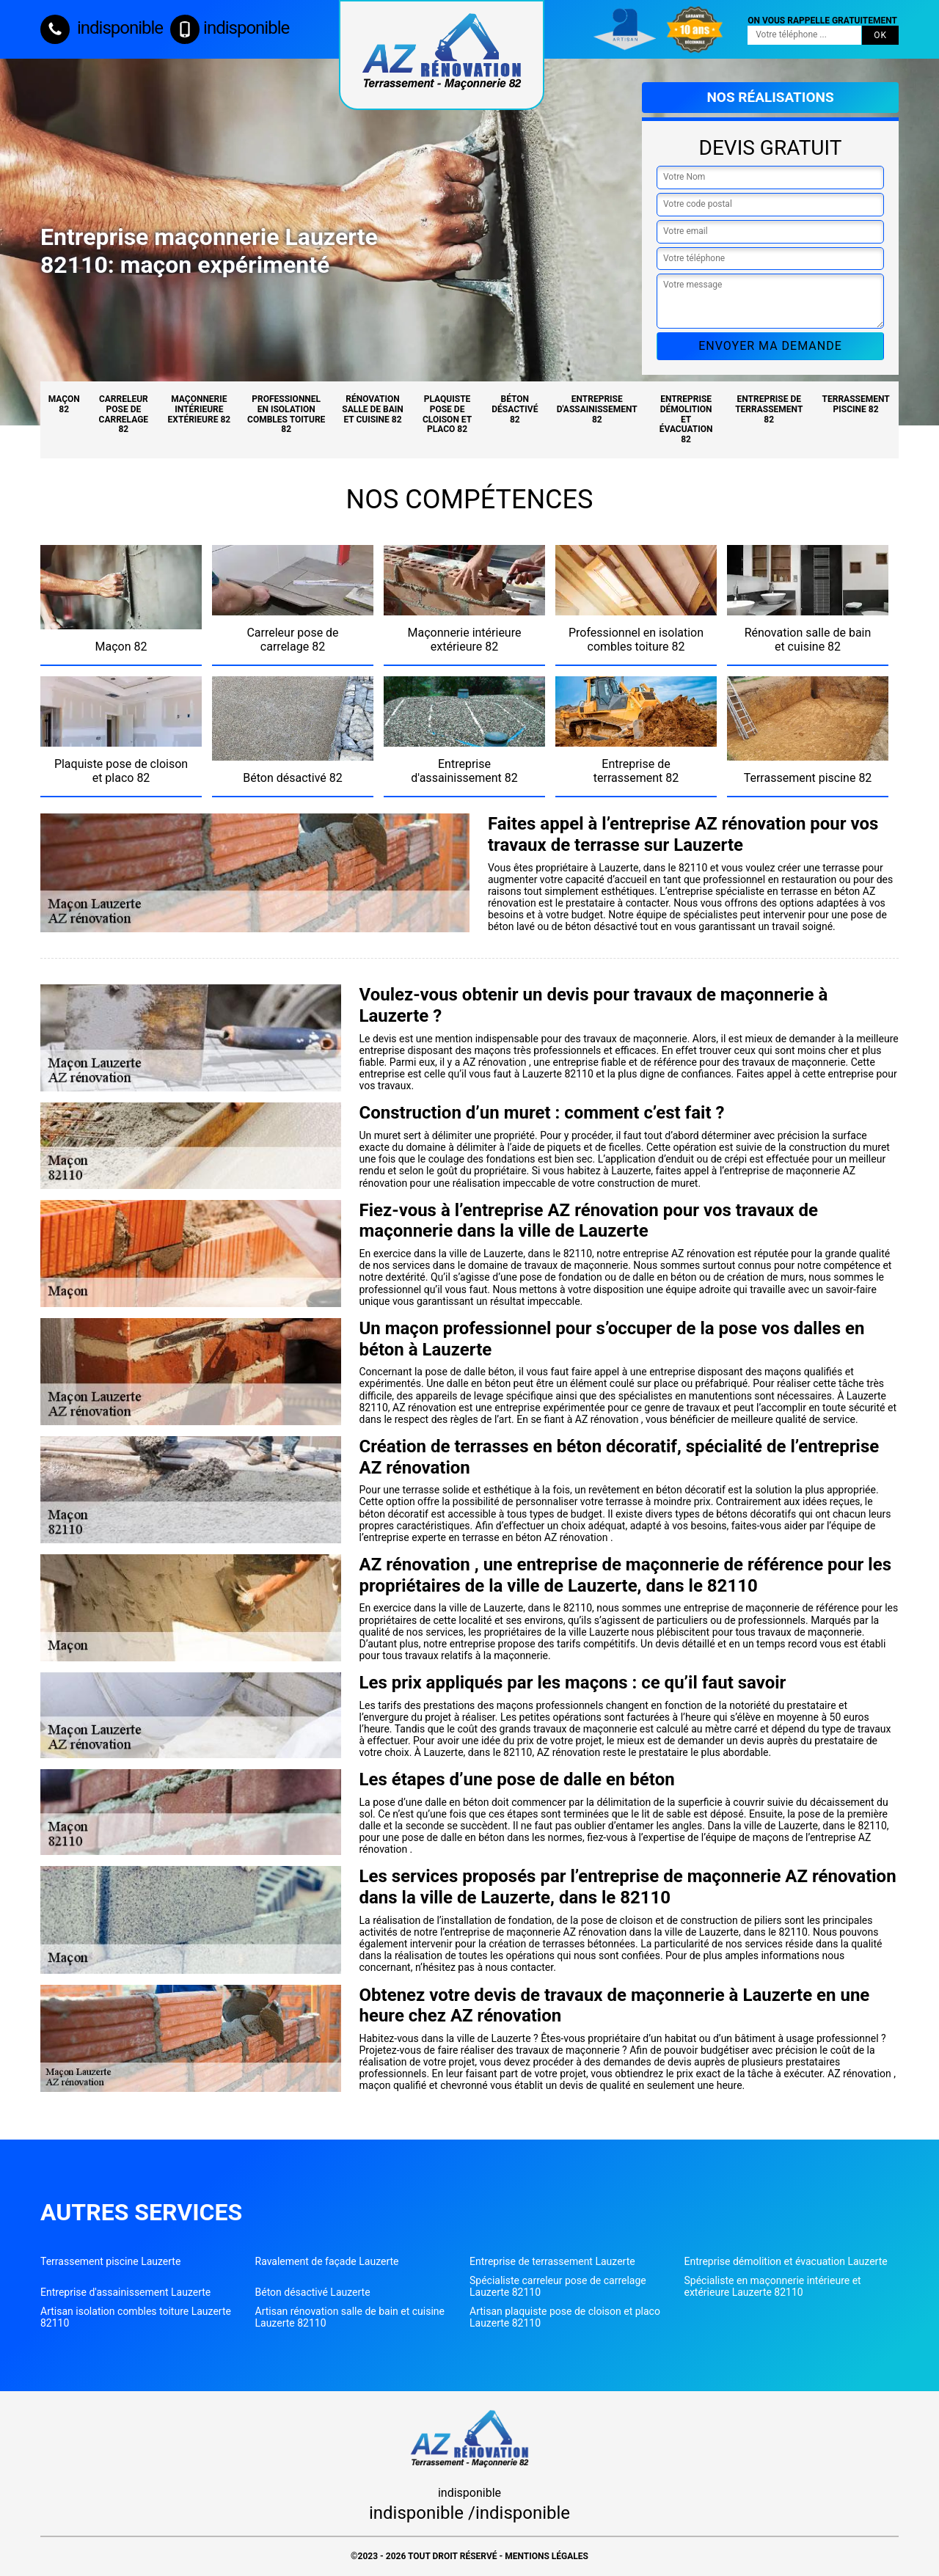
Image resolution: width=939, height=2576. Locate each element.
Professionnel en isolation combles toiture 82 (286, 414)
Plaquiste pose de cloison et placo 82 (447, 414)
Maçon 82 (64, 404)
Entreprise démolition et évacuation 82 (686, 419)
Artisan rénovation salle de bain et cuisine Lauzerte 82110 (350, 2317)
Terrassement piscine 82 (856, 404)
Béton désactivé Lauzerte (312, 2292)
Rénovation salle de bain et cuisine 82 (372, 409)
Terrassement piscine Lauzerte (110, 2261)
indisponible (101, 28)
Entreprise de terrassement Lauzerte (552, 2261)
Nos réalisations (769, 97)
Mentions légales (546, 2556)
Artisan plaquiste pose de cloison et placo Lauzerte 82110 (565, 2317)
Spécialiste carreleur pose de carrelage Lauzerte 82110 (558, 2286)
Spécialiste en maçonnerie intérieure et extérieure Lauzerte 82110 (772, 2286)
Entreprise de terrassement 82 (769, 409)
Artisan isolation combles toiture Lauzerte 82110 (135, 2317)
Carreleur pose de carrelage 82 (124, 414)
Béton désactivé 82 (515, 409)
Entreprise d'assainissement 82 (597, 409)
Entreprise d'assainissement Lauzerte (125, 2292)
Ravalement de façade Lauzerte (327, 2261)
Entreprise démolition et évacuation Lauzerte (786, 2261)
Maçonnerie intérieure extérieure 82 (199, 409)
